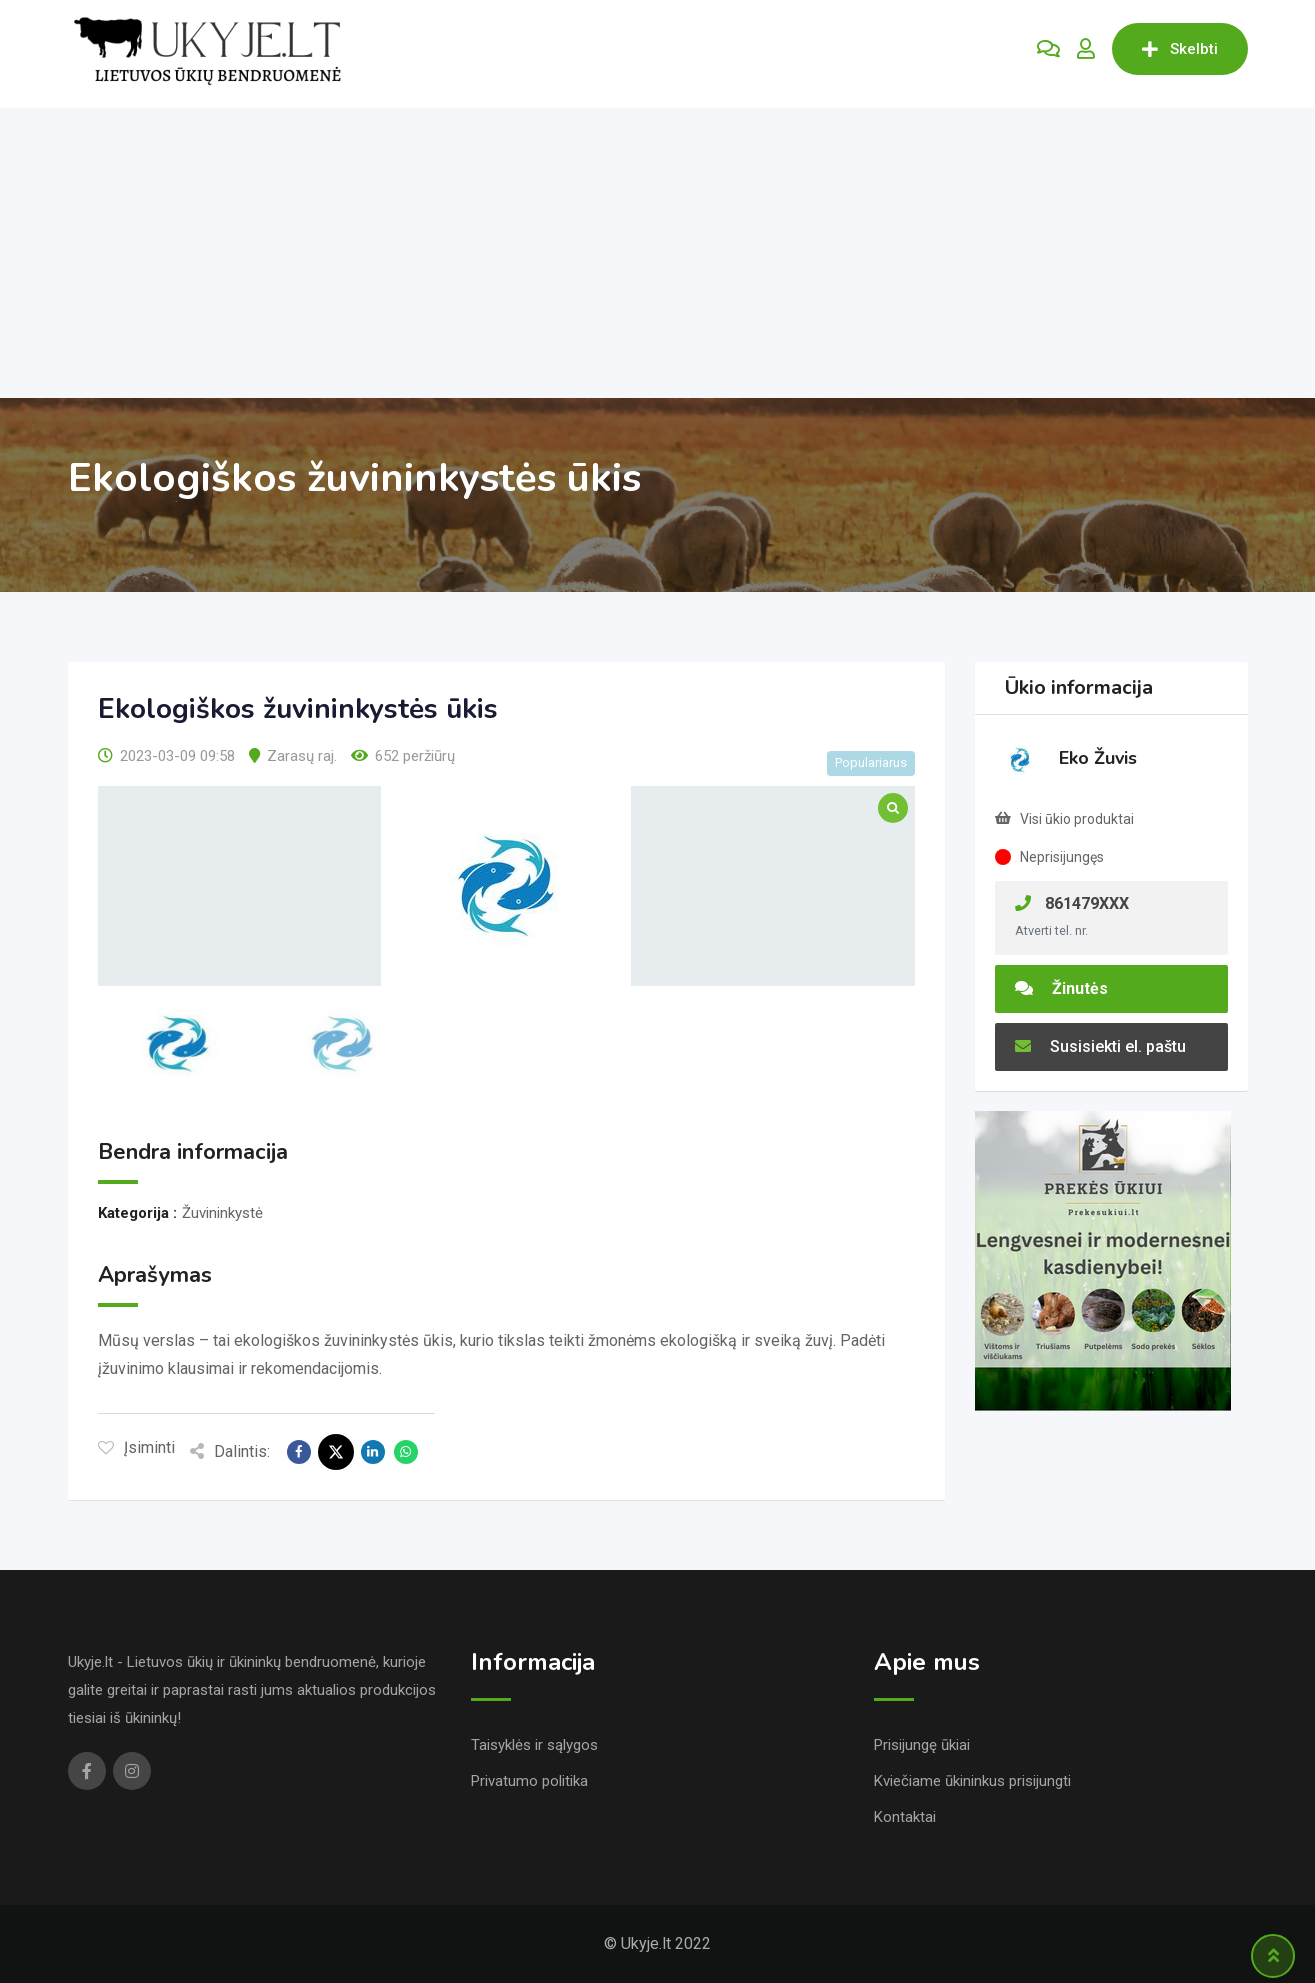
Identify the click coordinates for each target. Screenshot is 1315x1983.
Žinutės (1061, 988)
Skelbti (1180, 49)
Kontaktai (905, 1817)
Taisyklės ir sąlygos (534, 1745)
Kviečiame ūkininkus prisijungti (972, 1781)
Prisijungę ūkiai (922, 1745)
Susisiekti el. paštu (1100, 1046)
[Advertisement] (658, 248)
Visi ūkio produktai (1077, 819)
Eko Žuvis (1098, 758)
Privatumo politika (529, 1781)
